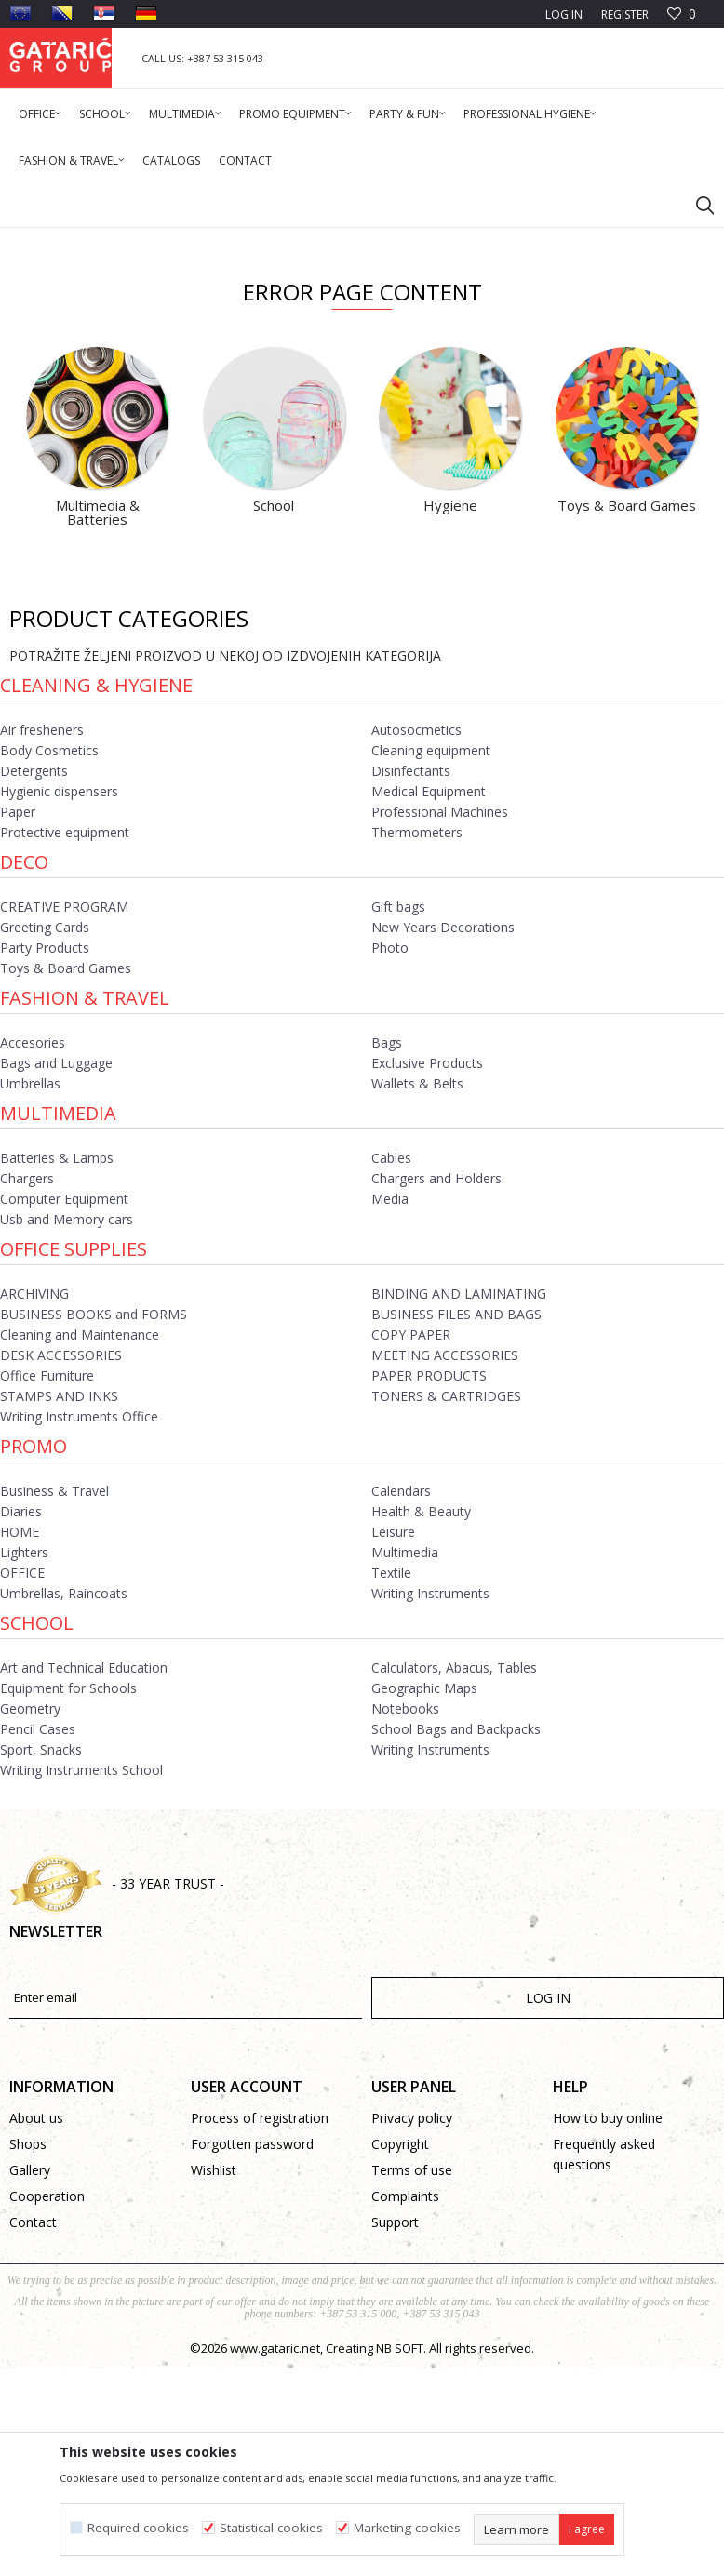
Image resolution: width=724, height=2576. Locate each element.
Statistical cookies (271, 2528)
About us (36, 2346)
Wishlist (213, 2398)
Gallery (29, 2398)
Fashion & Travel (84, 1225)
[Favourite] (681, 14)
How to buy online (608, 2346)
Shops (28, 2372)
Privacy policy (411, 2346)
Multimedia (58, 1341)
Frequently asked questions (604, 2382)
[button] (696, 204)
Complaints (405, 2424)
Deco (24, 1089)
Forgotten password (252, 2372)
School (37, 1850)
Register (625, 14)
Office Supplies (73, 1476)
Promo (33, 1674)
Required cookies (138, 2528)
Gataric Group (47, 239)
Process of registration (259, 2346)
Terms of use (411, 2398)
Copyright (400, 2372)
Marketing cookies (407, 2528)
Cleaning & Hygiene (96, 913)
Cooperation (47, 2424)
